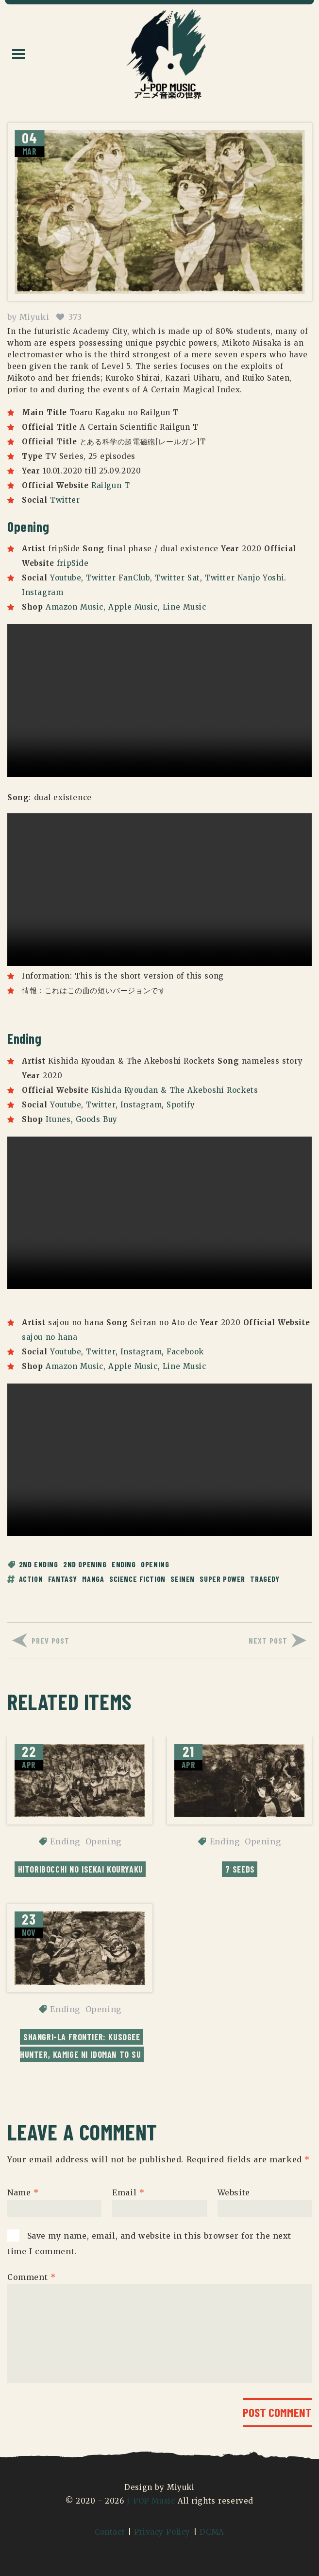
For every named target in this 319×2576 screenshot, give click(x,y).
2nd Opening (85, 1564)
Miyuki (34, 317)
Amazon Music (74, 607)
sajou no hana (50, 1337)
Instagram (42, 592)
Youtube (65, 577)
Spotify (181, 1104)
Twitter (65, 500)
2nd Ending (38, 1564)
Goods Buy (97, 1119)
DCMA (212, 2532)
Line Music (184, 607)
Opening (155, 1564)
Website (234, 2192)
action (31, 1578)
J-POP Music (151, 2501)
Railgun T (110, 485)
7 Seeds (240, 1869)
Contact (110, 2532)
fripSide (73, 563)
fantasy (62, 1578)
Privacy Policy (162, 2532)
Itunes (58, 1119)
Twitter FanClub (118, 577)
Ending (124, 1564)
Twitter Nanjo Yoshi (244, 577)
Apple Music (133, 607)
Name (23, 2192)
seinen (182, 1578)
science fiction (137, 1578)
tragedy (264, 1578)
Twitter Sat (177, 577)
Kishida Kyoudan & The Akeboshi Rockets (174, 1090)
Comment (31, 2276)
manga (93, 1578)
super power (222, 1578)
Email (128, 2192)
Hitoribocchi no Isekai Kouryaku (80, 1869)
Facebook (185, 1351)
